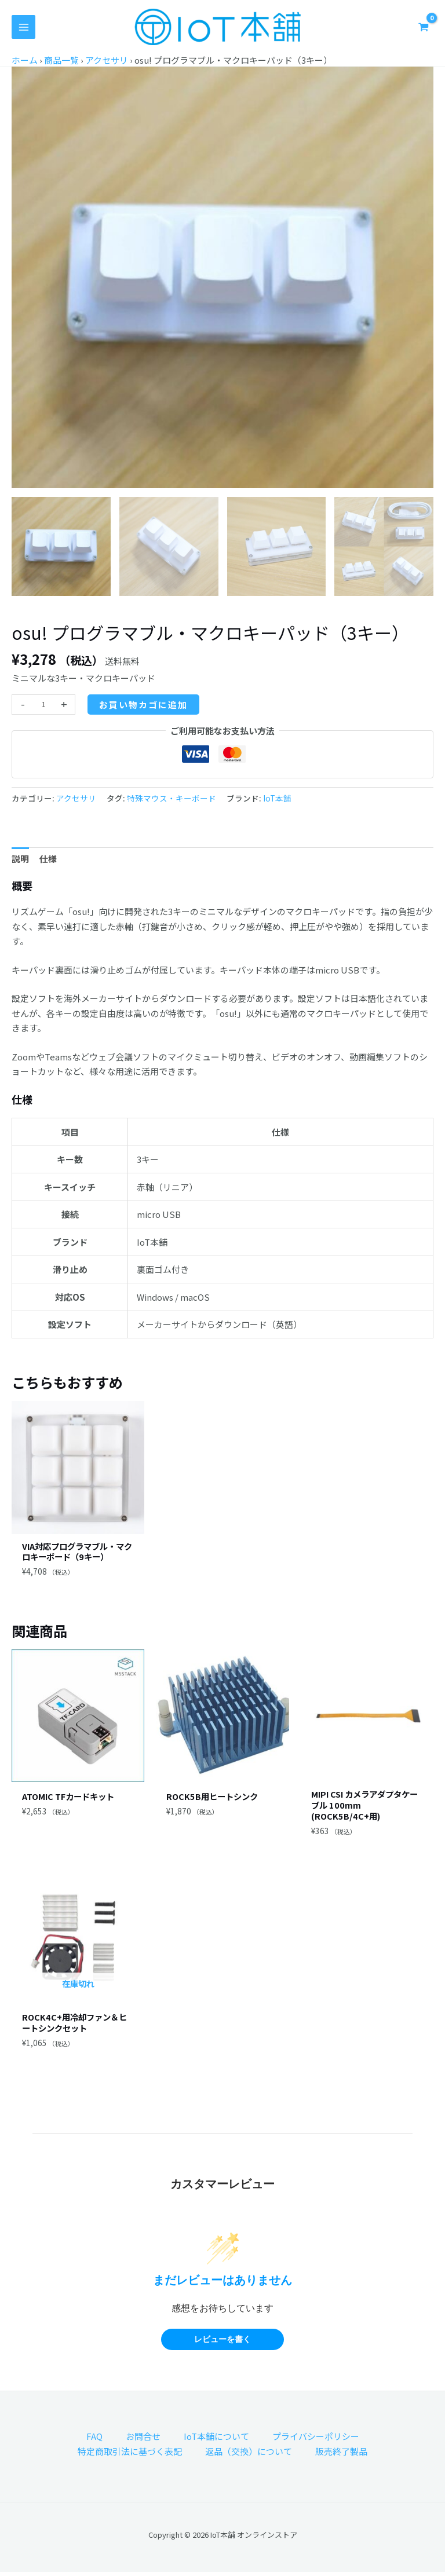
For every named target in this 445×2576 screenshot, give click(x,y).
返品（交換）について (248, 2455)
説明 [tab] (20, 858)
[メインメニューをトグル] (23, 27)
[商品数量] (43, 704)
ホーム (25, 60)
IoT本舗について (216, 2440)
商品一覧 (61, 60)
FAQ (94, 2440)
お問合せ (143, 2440)
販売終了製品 (341, 2455)
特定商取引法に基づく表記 (130, 2455)
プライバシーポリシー (315, 2440)
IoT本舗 (277, 798)
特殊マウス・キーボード (171, 798)
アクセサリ (106, 60)
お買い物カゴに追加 (143, 704)
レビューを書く (222, 2343)
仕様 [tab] (48, 858)
